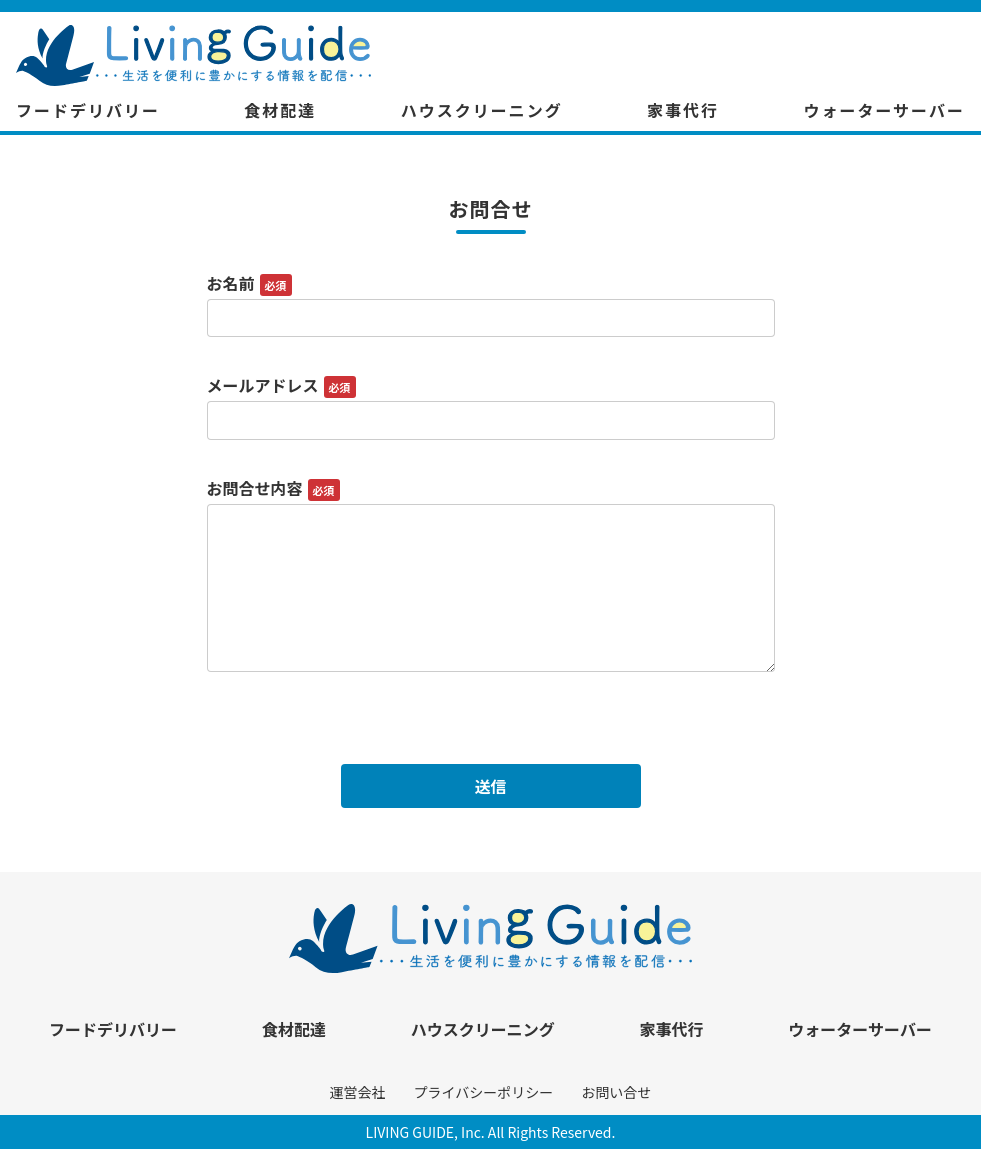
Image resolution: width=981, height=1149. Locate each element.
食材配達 (280, 110)
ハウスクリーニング (482, 110)
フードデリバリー (88, 110)
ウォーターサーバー (884, 110)
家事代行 (683, 110)
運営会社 (358, 1092)
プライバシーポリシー (484, 1092)
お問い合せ (616, 1092)
